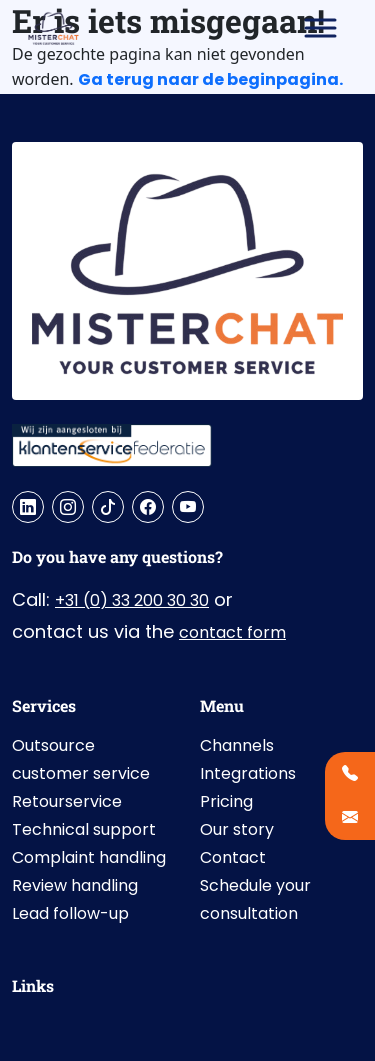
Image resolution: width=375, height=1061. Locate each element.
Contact (233, 857)
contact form (232, 632)
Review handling (75, 885)
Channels (237, 745)
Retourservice (67, 801)
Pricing (226, 801)
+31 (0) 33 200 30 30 (132, 600)
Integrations (248, 773)
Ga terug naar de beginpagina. (210, 79)
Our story (237, 829)
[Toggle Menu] (321, 27)
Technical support (84, 829)
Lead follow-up (70, 913)
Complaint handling (89, 857)
